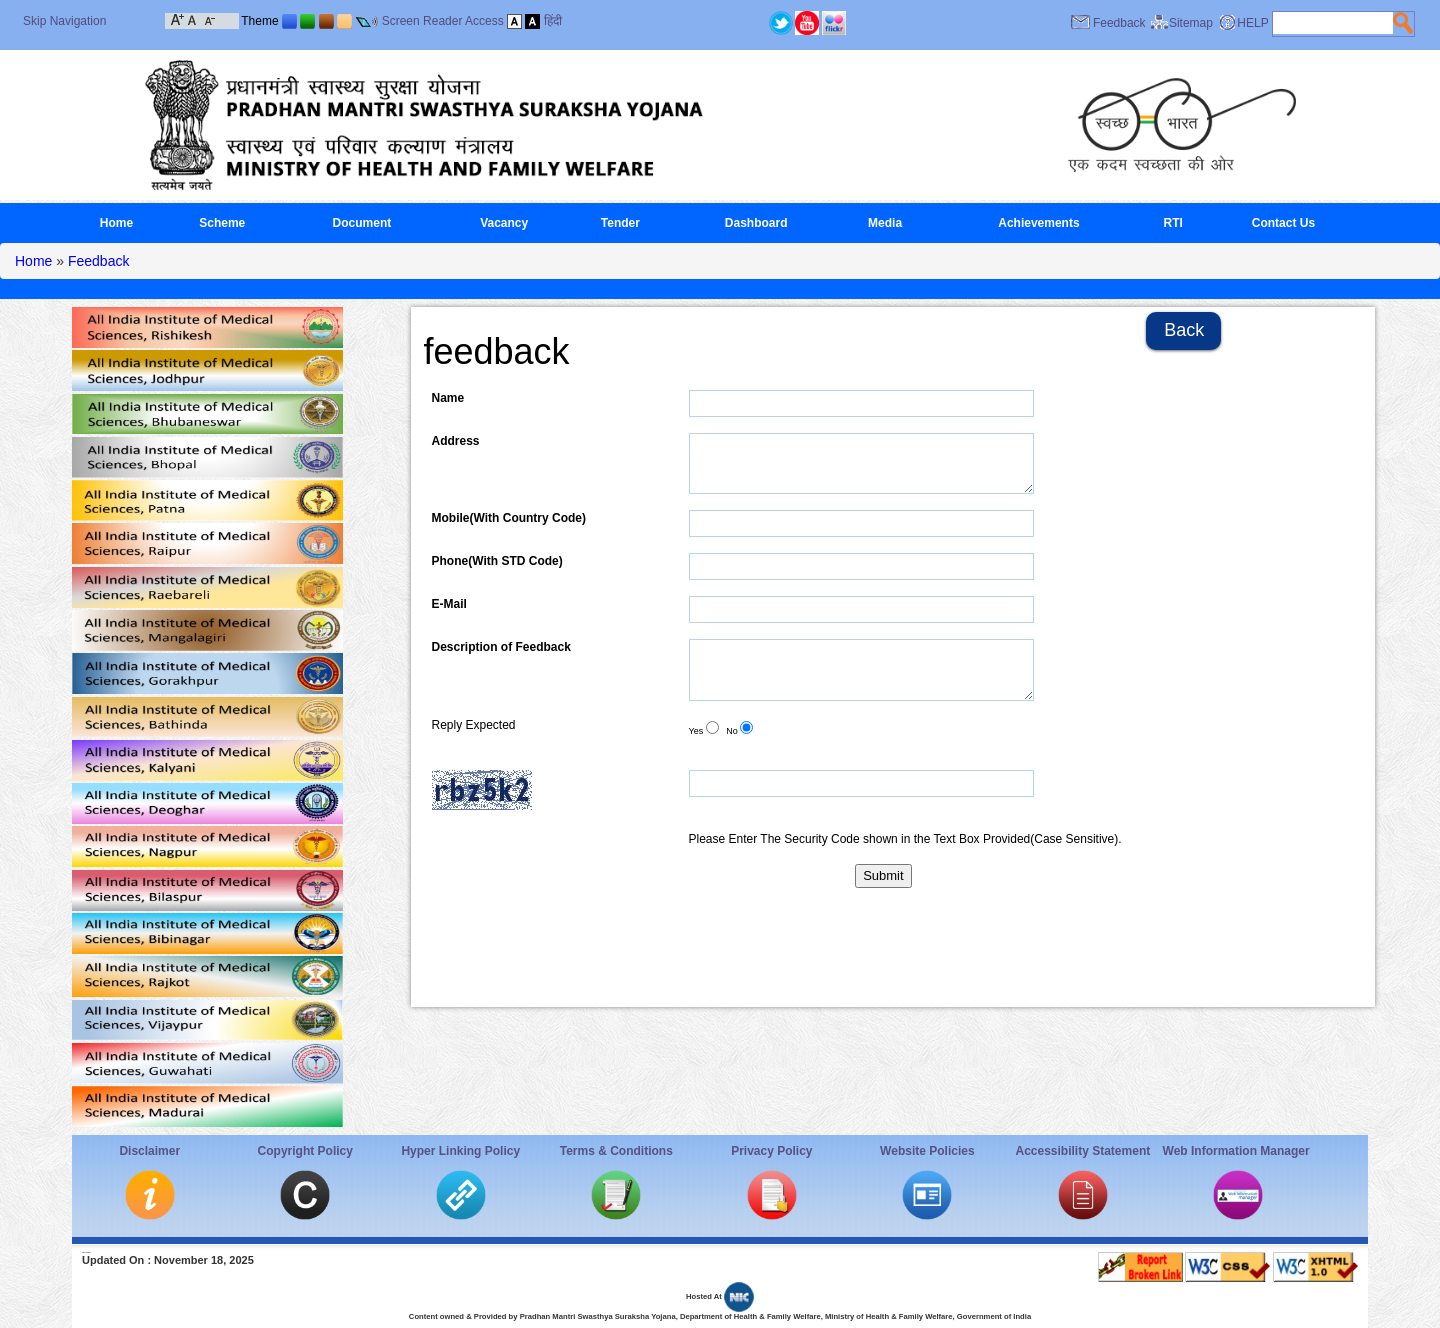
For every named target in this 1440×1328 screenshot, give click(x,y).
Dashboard (756, 223)
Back (1184, 330)
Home (116, 223)
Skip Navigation (64, 21)
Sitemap (1191, 23)
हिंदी (553, 21)
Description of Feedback (501, 647)
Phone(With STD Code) (497, 561)
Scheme (222, 223)
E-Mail (449, 604)
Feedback (1119, 23)
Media (885, 223)
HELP (1252, 23)
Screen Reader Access (443, 21)
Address (456, 441)
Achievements (1038, 223)
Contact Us (1283, 223)
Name (448, 398)
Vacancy (504, 223)
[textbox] (1333, 23)
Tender (620, 223)
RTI (1173, 223)
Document (362, 223)
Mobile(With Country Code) (509, 518)
